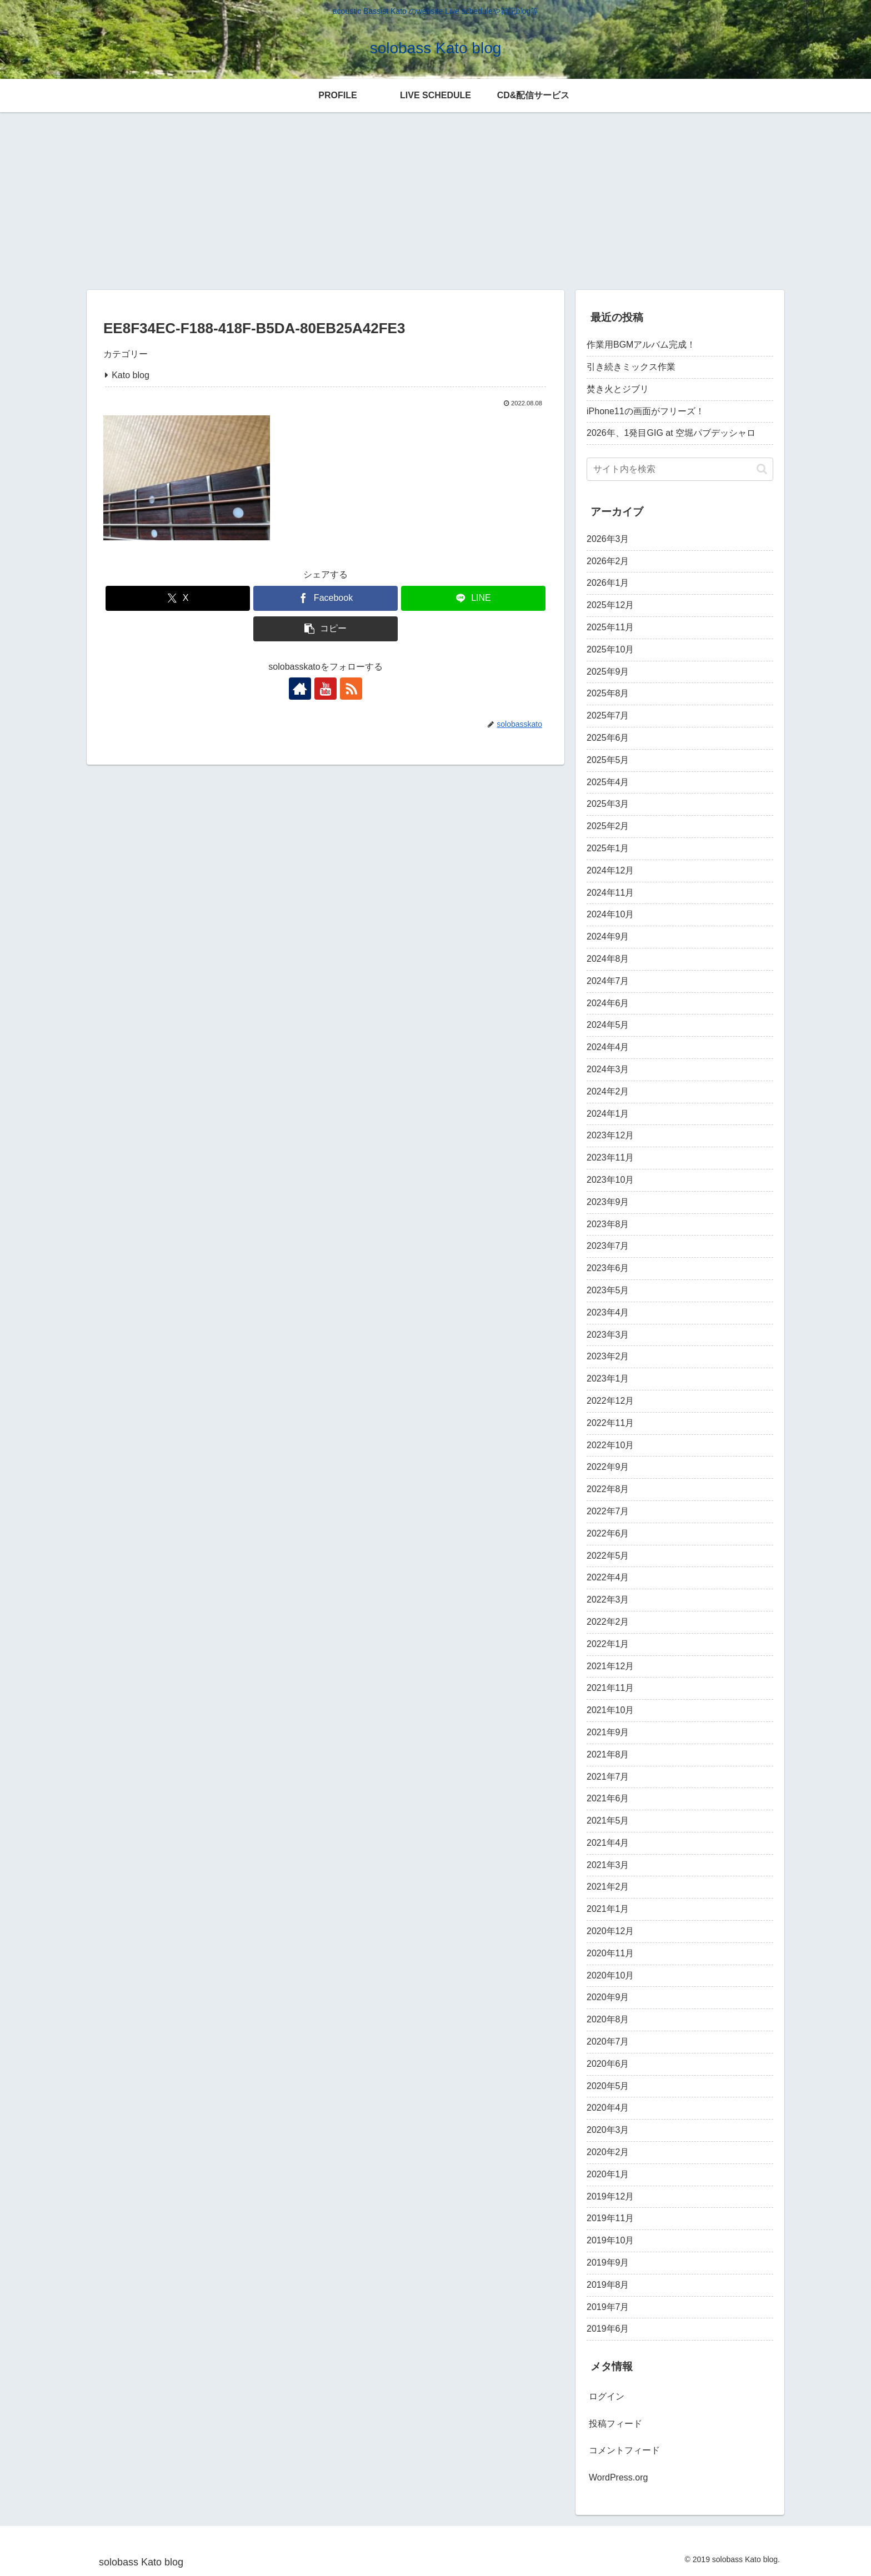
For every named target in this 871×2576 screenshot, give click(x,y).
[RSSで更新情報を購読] (351, 688)
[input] (680, 469)
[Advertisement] (435, 199)
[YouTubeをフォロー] (325, 688)
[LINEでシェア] (473, 598)
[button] (325, 628)
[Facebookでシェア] (325, 598)
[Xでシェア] (178, 598)
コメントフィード (624, 2450)
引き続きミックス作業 (631, 366)
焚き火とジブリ (618, 389)
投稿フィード (615, 2423)
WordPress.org (618, 2477)
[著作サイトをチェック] (300, 688)
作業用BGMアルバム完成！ (641, 344)
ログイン (606, 2396)
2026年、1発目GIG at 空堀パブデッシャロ (671, 433)
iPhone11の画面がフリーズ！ (645, 411)
